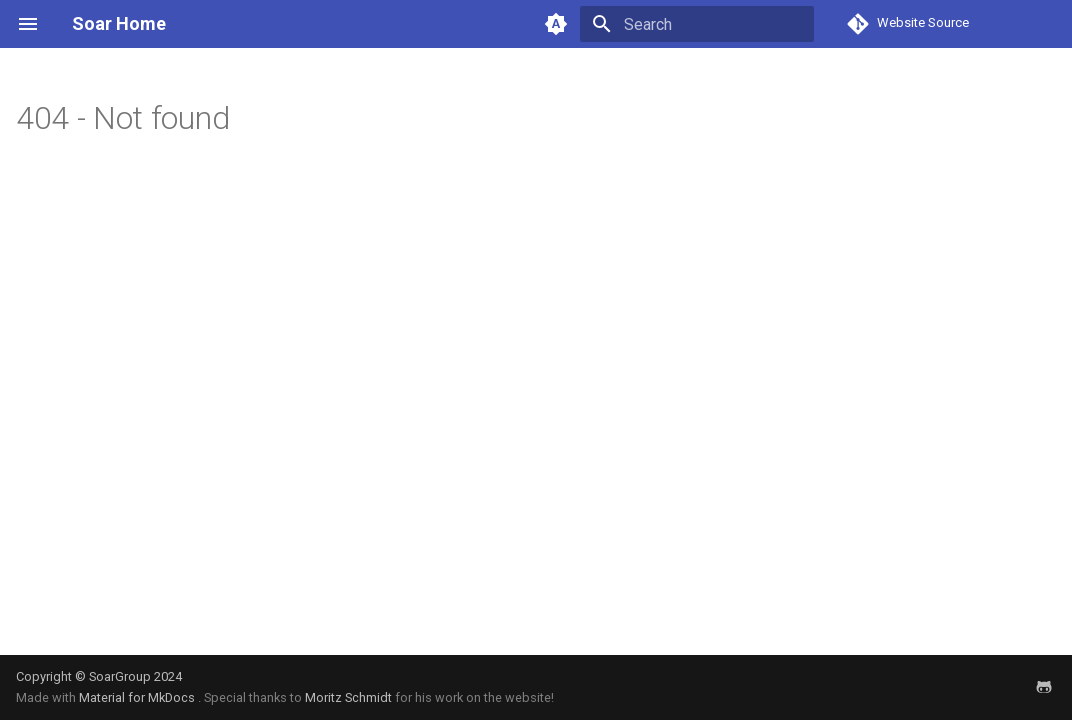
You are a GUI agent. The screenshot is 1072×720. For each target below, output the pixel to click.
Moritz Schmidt (348, 697)
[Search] (697, 24)
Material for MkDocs (138, 697)
